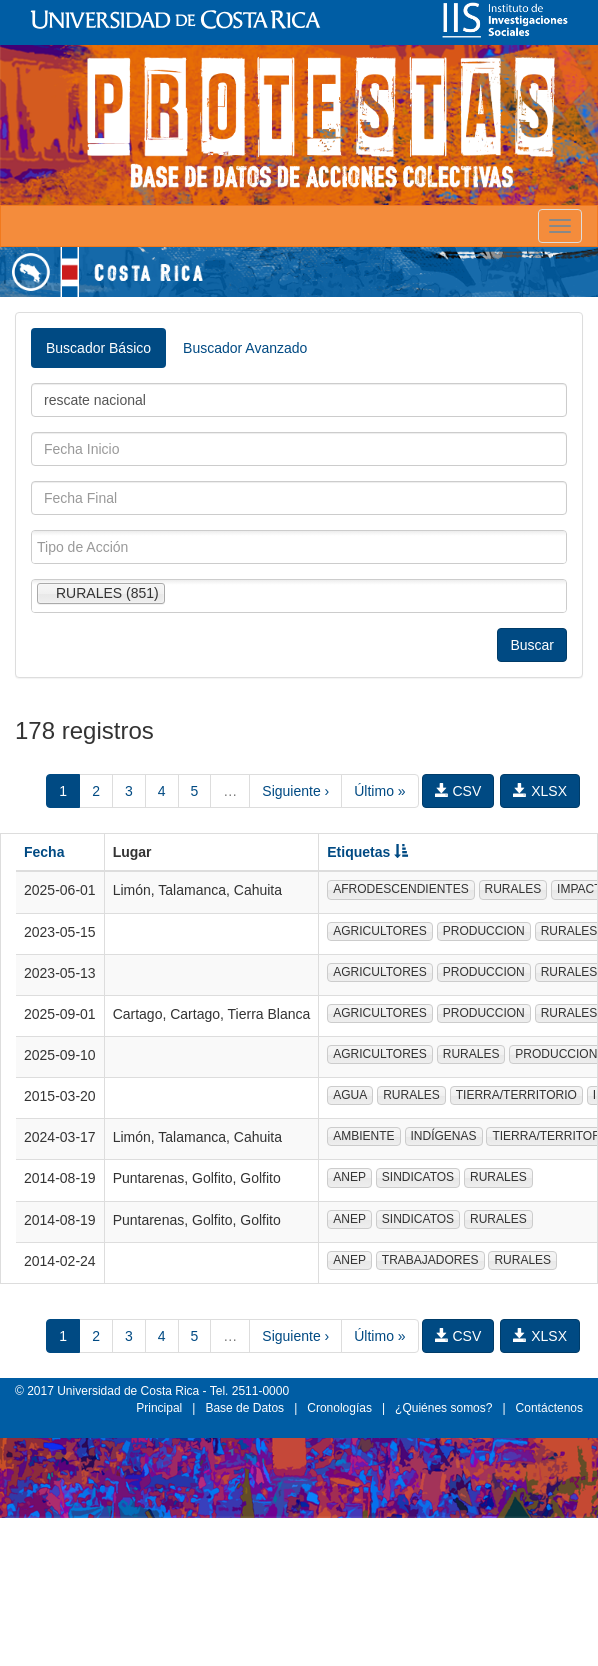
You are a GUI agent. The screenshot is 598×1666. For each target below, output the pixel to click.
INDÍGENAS (444, 1136)
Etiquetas (367, 852)
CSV (458, 791)
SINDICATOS (418, 1177)
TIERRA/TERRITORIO (516, 1095)
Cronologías (339, 1408)
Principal (159, 1408)
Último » (379, 791)
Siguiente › (295, 791)
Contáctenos (549, 1408)
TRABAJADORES (430, 1260)
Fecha (44, 852)
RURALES (513, 889)
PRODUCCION (484, 931)
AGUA (350, 1095)
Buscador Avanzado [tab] (245, 348)
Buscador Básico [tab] (98, 348)
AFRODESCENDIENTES (400, 889)
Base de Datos (244, 1408)
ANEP (349, 1177)
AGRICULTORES (380, 931)
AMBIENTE (363, 1136)
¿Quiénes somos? (443, 1408)
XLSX (540, 791)
